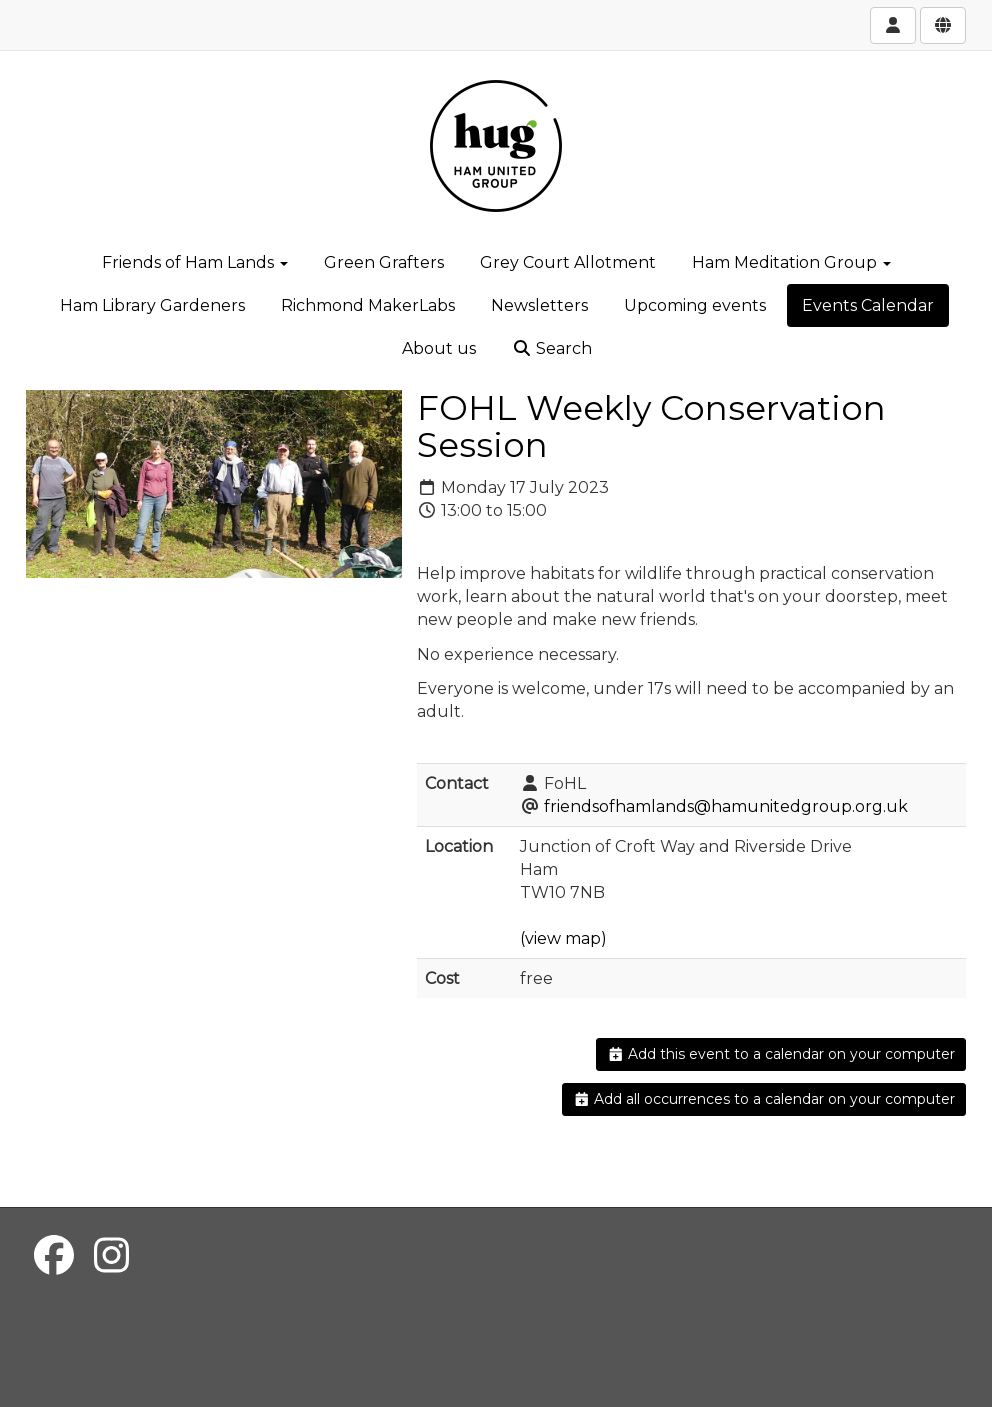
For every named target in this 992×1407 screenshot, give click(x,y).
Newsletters (539, 305)
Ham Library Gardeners (152, 305)
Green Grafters (384, 262)
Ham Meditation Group (791, 262)
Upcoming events (695, 305)
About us (439, 348)
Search (552, 348)
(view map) (563, 938)
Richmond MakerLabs (368, 305)
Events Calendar (868, 305)
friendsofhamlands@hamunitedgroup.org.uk (726, 806)
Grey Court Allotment (568, 262)
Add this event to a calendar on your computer (781, 1054)
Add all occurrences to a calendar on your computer (764, 1099)
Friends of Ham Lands (195, 262)
